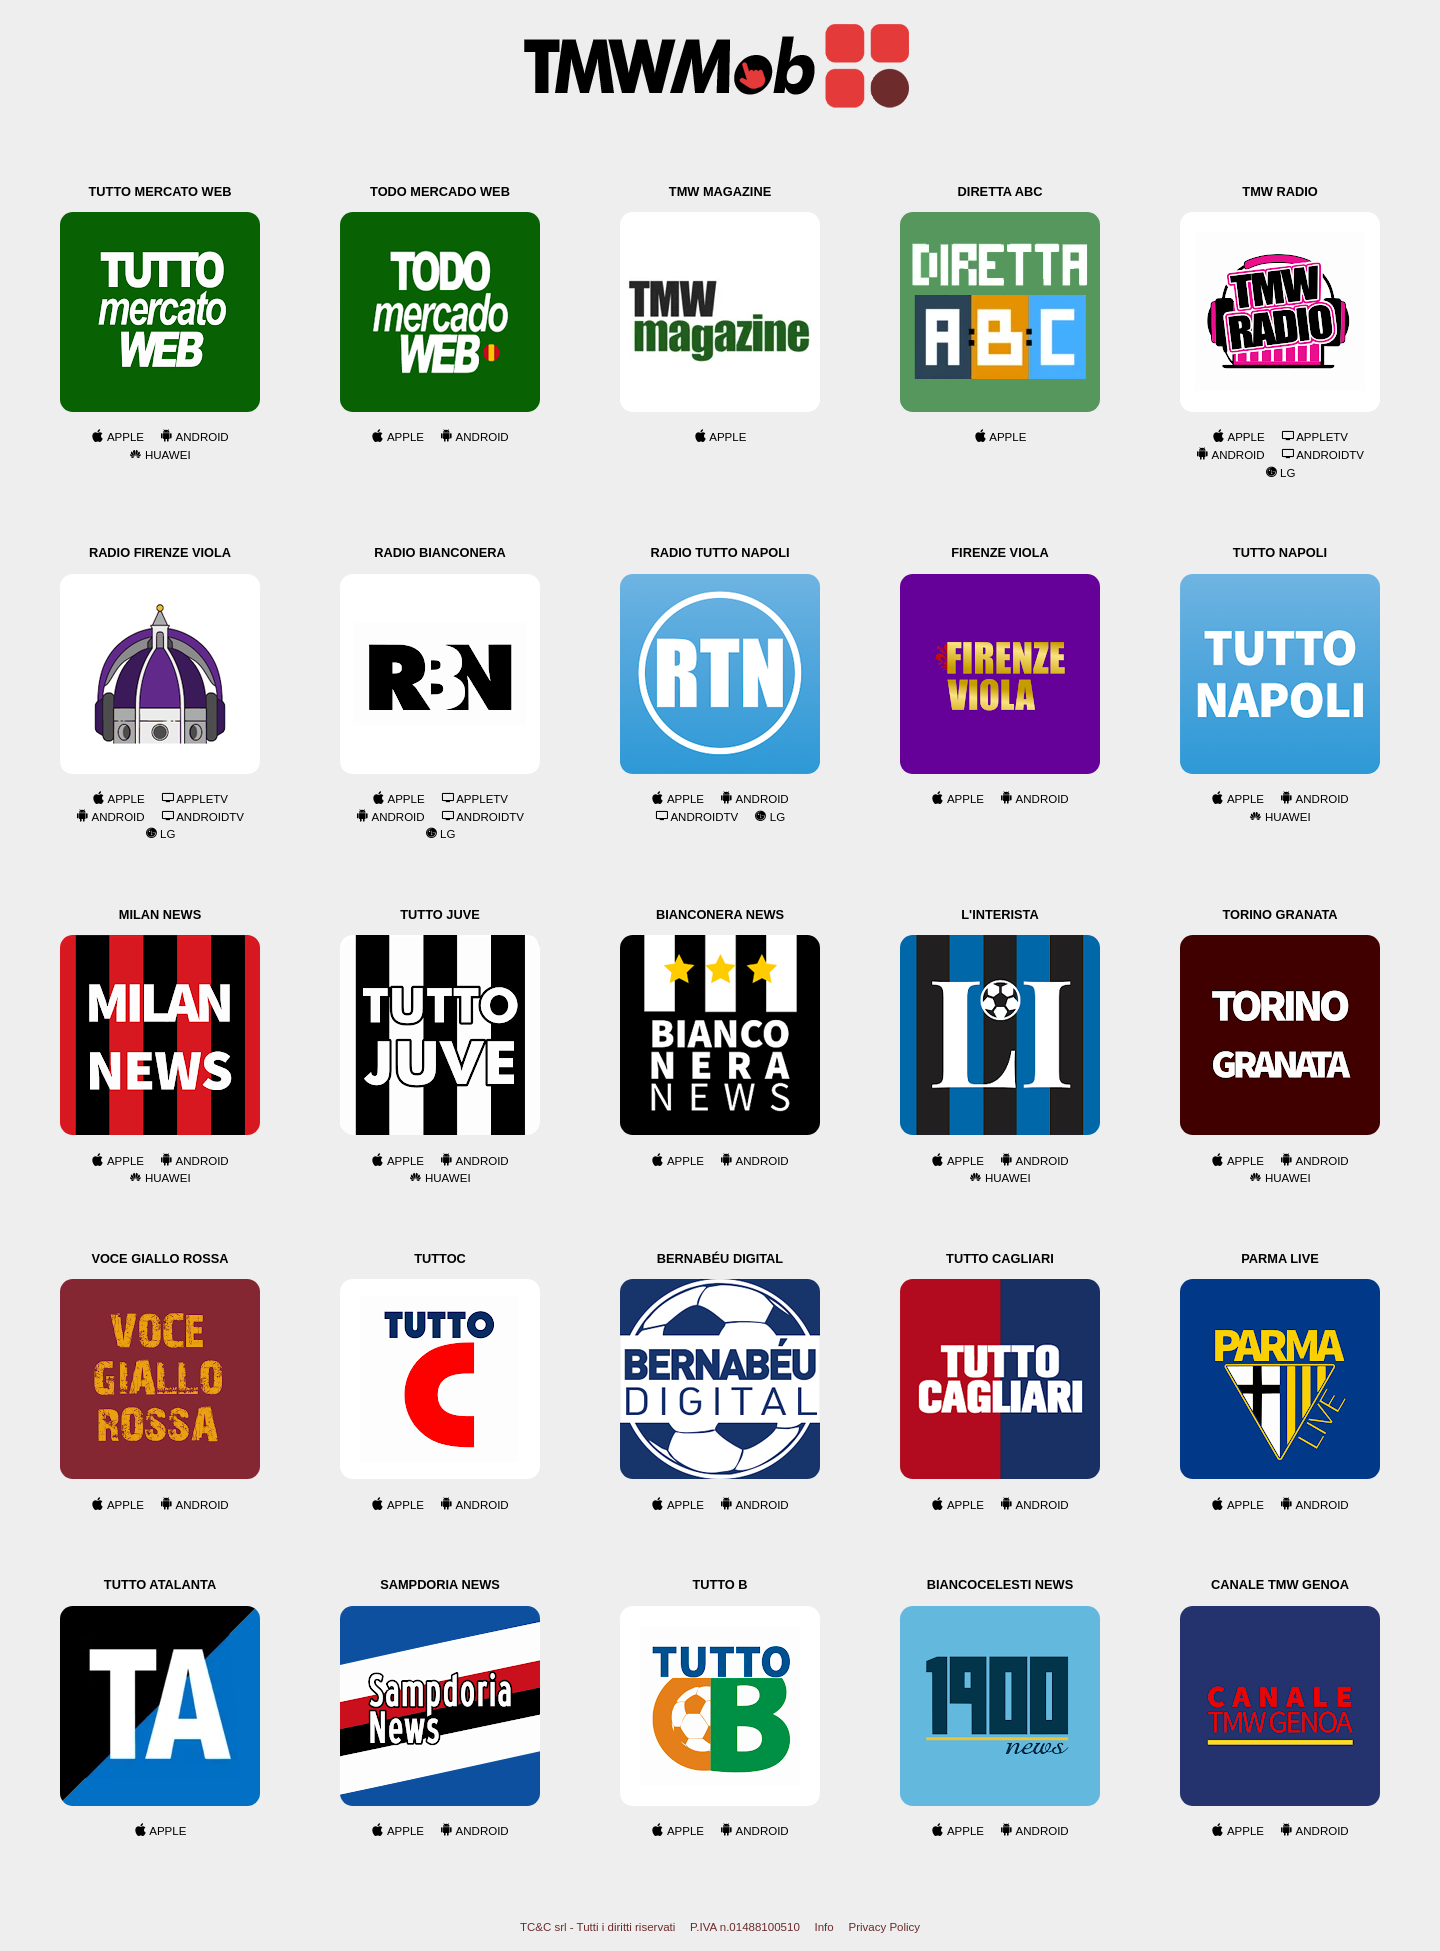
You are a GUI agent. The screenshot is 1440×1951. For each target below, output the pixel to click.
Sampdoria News (440, 1584)
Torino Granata (1279, 914)
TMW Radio (1279, 191)
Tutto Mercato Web (160, 191)
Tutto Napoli (1280, 552)
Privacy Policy (884, 1927)
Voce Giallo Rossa (159, 1258)
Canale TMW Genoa (1280, 1584)
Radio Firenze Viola (160, 552)
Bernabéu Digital (720, 1258)
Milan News (160, 914)
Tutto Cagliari (1000, 1258)
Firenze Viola (999, 552)
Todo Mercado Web (440, 191)
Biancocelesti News (1000, 1584)
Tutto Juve (439, 914)
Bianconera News (720, 914)
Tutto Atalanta (160, 1584)
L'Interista (999, 914)
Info (824, 1927)
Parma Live (1280, 1258)
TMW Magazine (720, 191)
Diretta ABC (1000, 191)
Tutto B (719, 1584)
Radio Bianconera (440, 552)
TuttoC (440, 1258)
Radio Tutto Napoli (719, 552)
